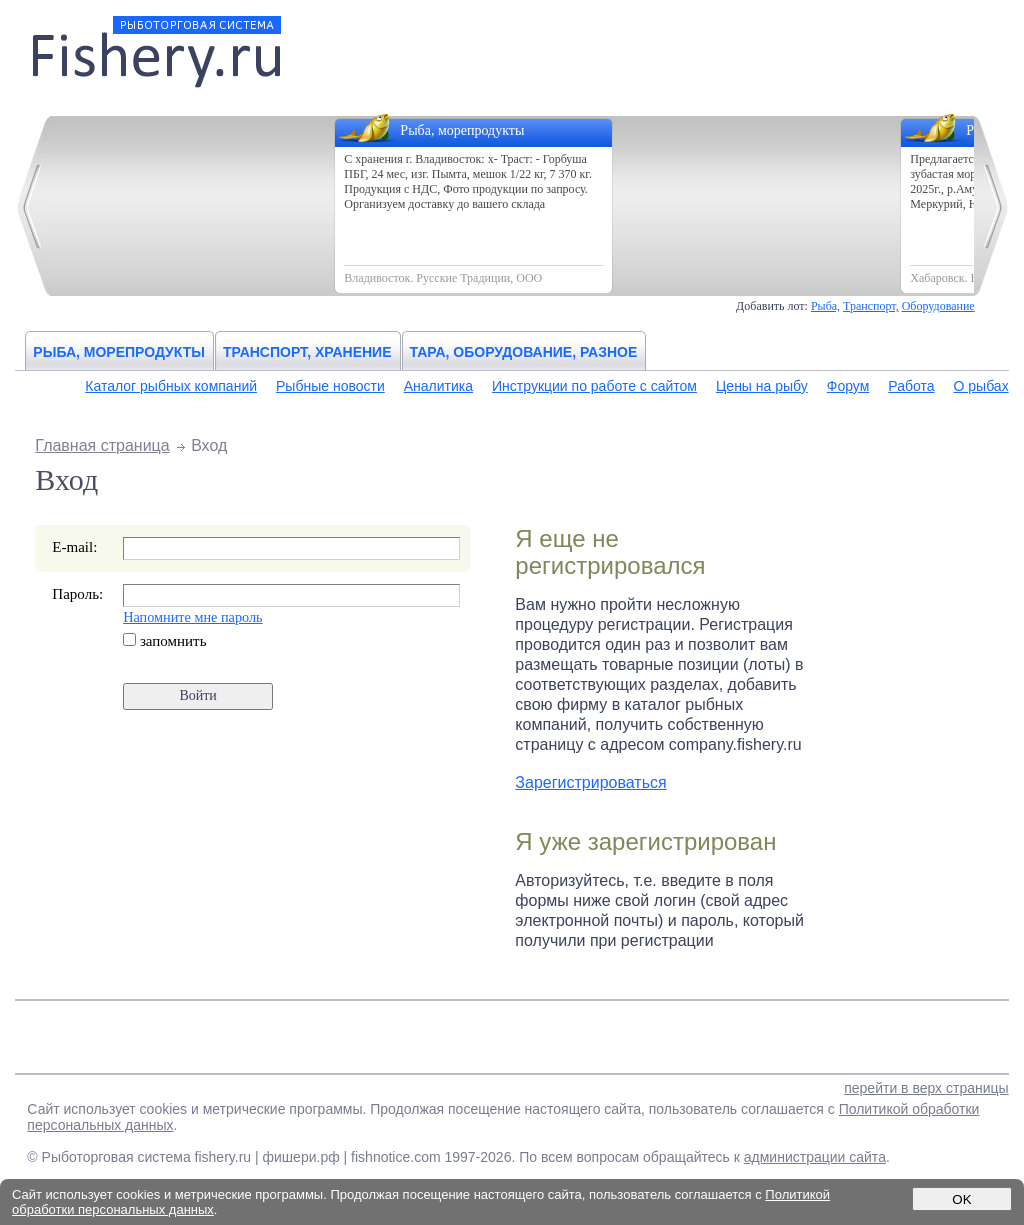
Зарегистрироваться (590, 782)
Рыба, (825, 306)
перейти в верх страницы (926, 1088)
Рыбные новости (330, 386)
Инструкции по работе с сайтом (594, 386)
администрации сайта (815, 1157)
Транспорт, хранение (307, 352)
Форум (848, 386)
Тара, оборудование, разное (524, 352)
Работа (911, 386)
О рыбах (981, 386)
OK (961, 1199)
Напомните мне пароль (192, 617)
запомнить (164, 641)
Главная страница (102, 445)
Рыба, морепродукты (119, 352)
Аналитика (438, 386)
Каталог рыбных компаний (171, 386)
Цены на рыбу (762, 386)
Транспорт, (871, 306)
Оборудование (938, 306)
